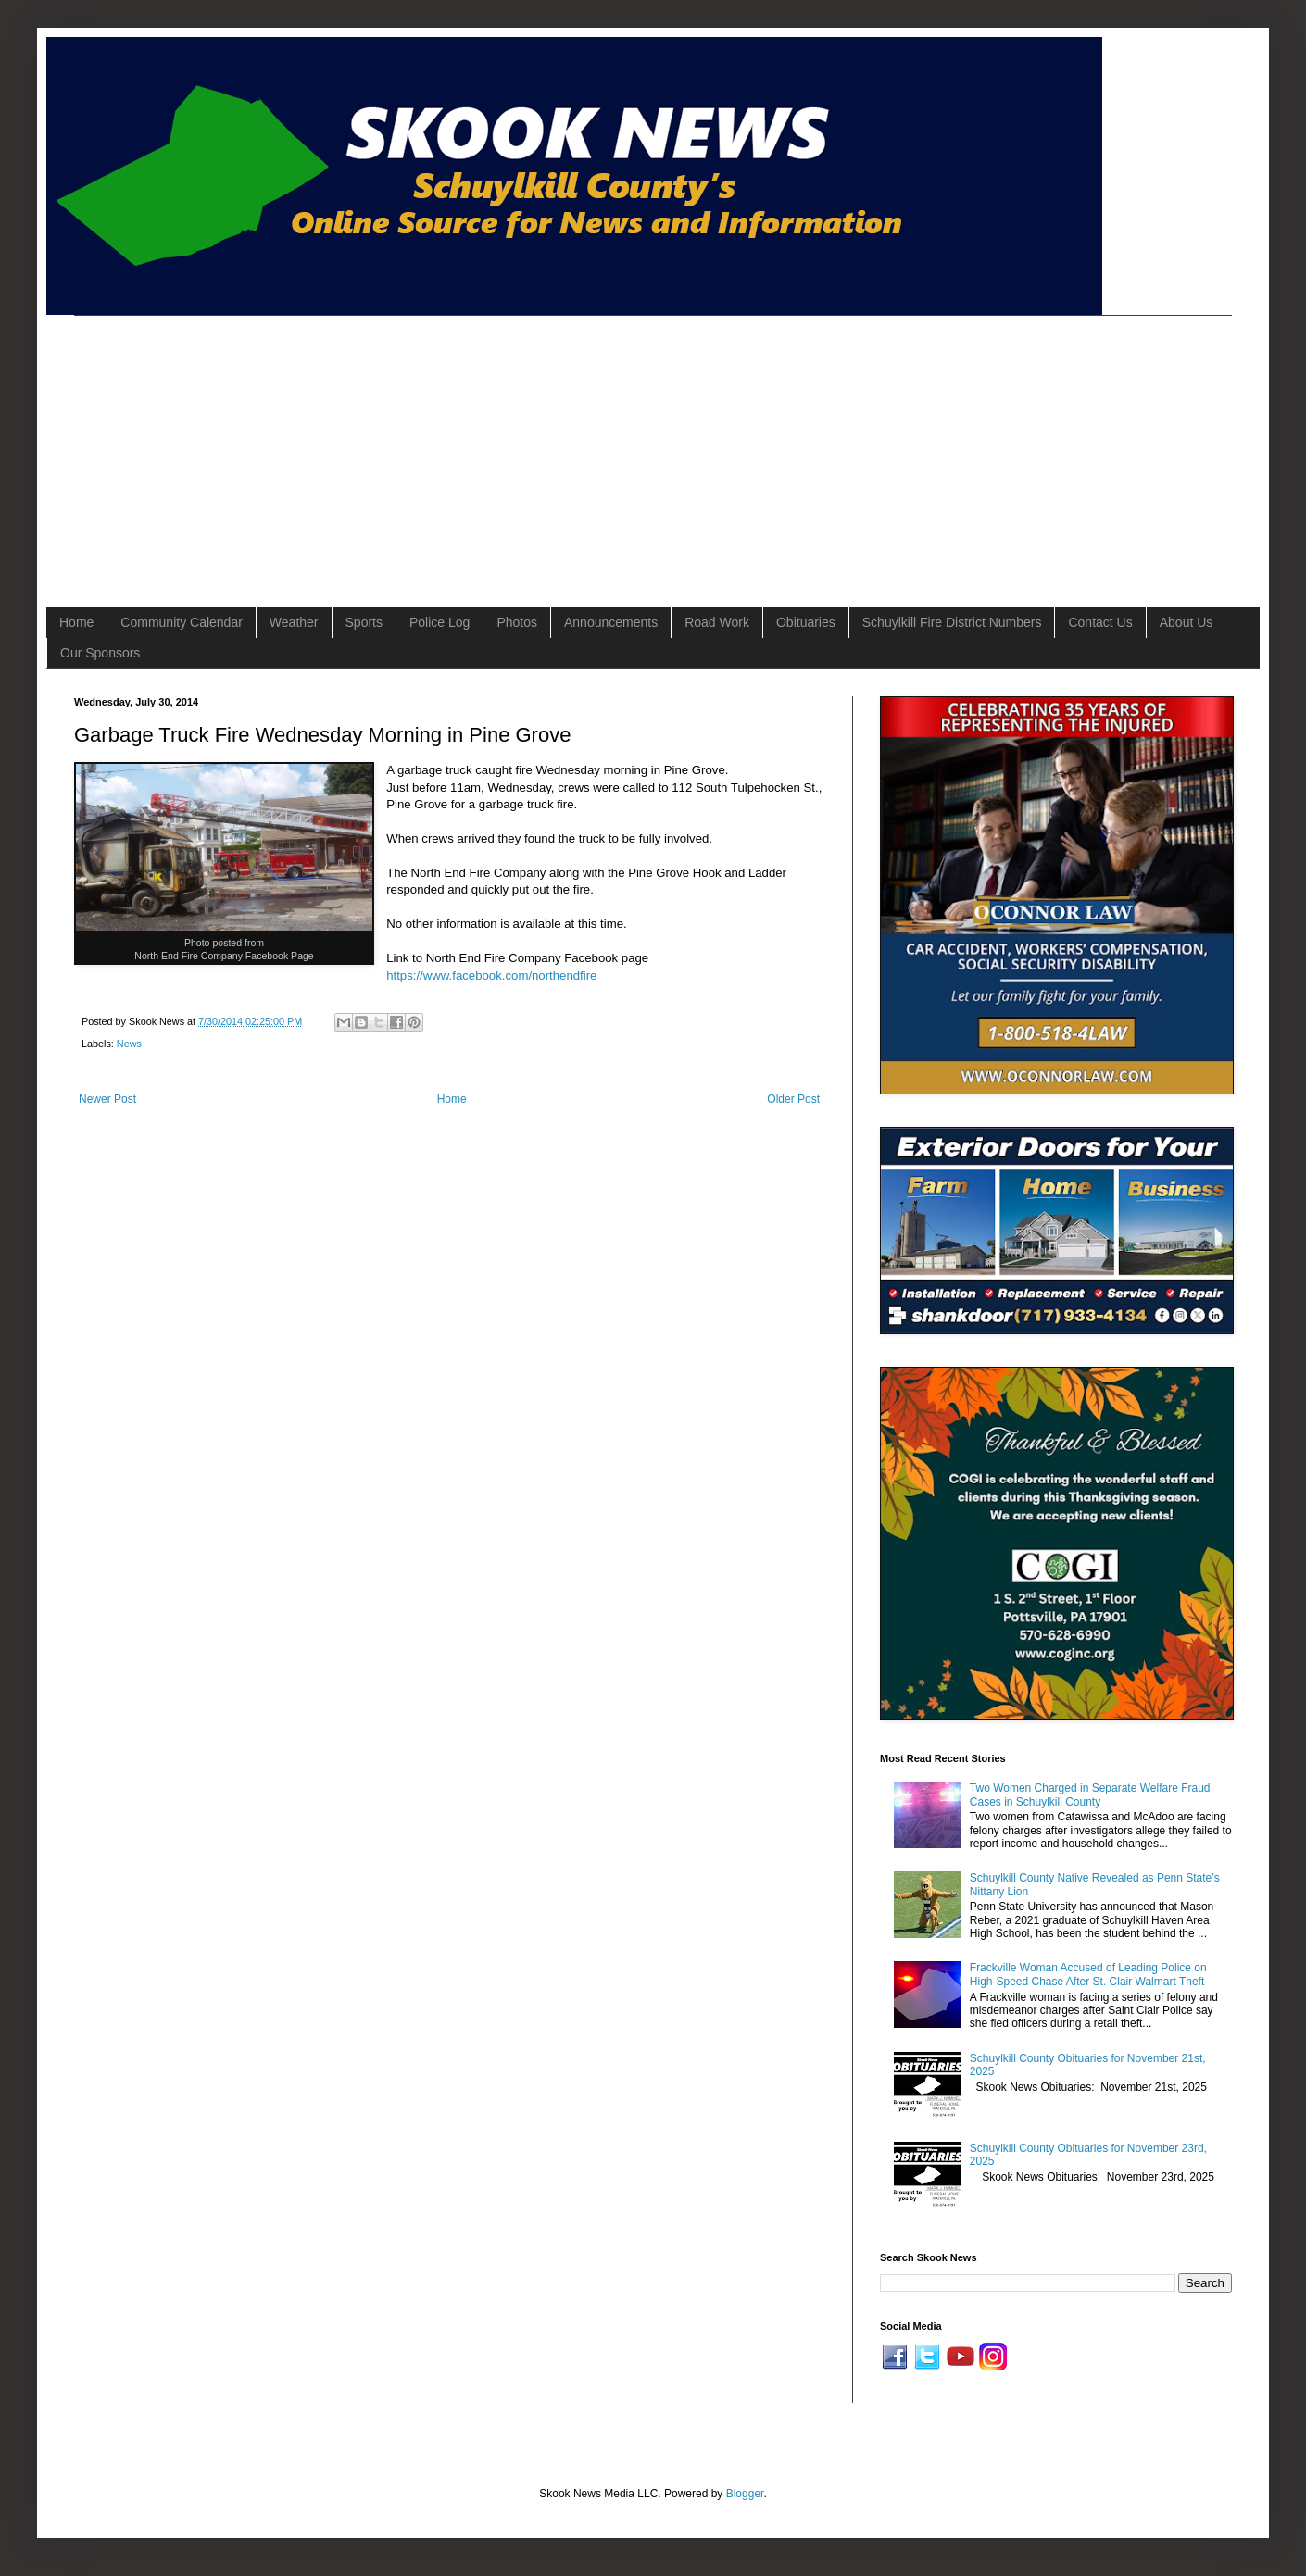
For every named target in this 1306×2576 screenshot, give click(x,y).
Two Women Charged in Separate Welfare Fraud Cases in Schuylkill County (1090, 1794)
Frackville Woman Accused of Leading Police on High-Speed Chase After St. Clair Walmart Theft (1088, 1974)
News (129, 1043)
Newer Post (107, 1099)
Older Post (793, 1099)
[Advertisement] (333, 445)
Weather (294, 622)
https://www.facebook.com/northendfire (491, 975)
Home (76, 622)
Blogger (745, 2493)
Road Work (716, 622)
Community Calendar (181, 622)
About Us (1186, 622)
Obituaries (805, 622)
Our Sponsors (100, 652)
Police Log (439, 622)
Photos (516, 622)
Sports (364, 622)
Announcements (611, 622)
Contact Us (1100, 622)
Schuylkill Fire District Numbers (952, 622)
